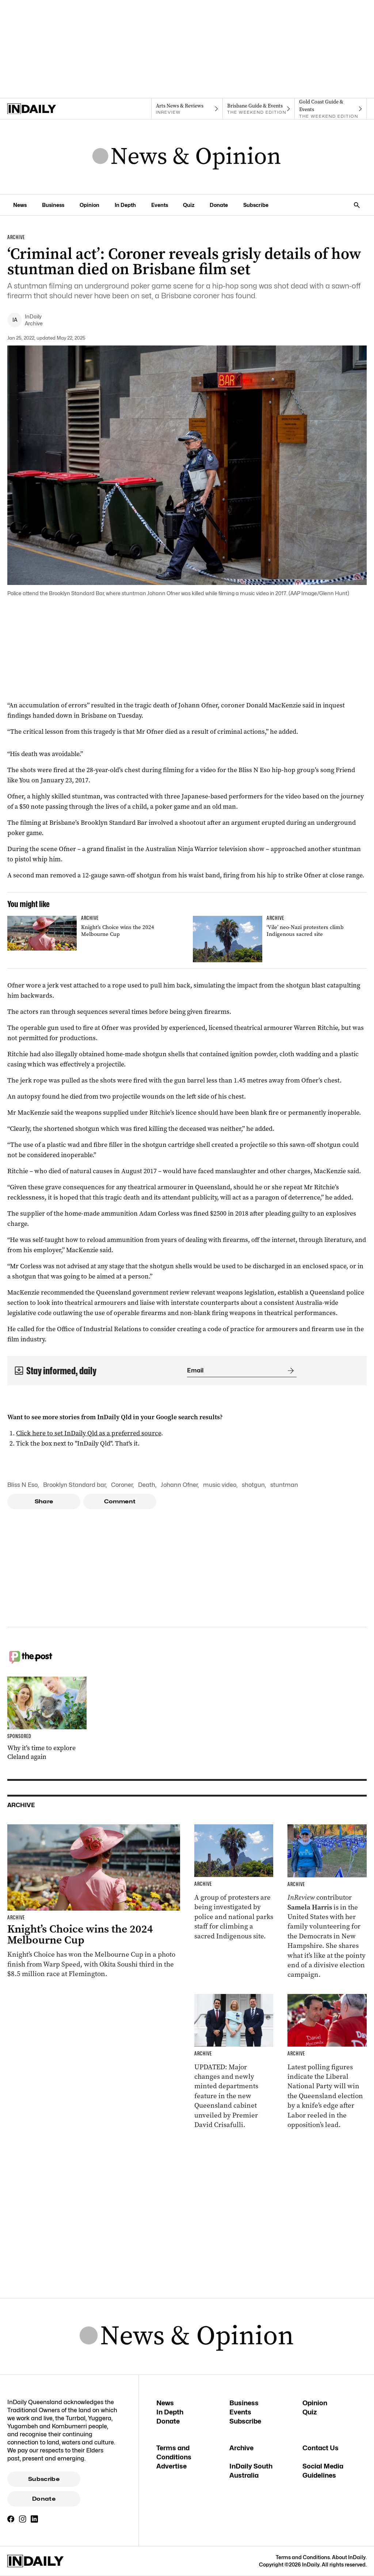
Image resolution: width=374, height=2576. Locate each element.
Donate (44, 2499)
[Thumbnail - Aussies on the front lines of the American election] (327, 1902)
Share (44, 1501)
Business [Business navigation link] (53, 205)
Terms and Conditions (303, 2557)
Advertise (171, 2466)
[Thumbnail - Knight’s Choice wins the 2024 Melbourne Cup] (94, 933)
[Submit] (289, 1370)
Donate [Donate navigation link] (219, 205)
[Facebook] (11, 2519)
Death (146, 1484)
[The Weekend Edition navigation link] (259, 109)
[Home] (43, 108)
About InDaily (349, 2557)
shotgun (253, 1484)
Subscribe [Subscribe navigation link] (255, 205)
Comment (120, 1501)
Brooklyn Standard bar (74, 1484)
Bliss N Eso (22, 1484)
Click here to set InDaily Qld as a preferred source (88, 1433)
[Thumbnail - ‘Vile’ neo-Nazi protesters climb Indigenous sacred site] (280, 939)
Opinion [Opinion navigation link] (89, 205)
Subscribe (44, 2479)
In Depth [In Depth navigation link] (125, 205)
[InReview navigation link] (187, 109)
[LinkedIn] (34, 2519)
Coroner (122, 1484)
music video (219, 1484)
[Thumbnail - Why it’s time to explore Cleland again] (47, 1719)
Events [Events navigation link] (159, 205)
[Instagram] (22, 2519)
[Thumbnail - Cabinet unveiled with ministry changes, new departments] (234, 2062)
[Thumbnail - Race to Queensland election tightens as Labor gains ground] (327, 2062)
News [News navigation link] (20, 205)
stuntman (284, 1484)
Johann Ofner (179, 1484)
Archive (241, 2448)
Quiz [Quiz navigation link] (188, 205)
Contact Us (320, 2448)
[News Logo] (186, 156)
